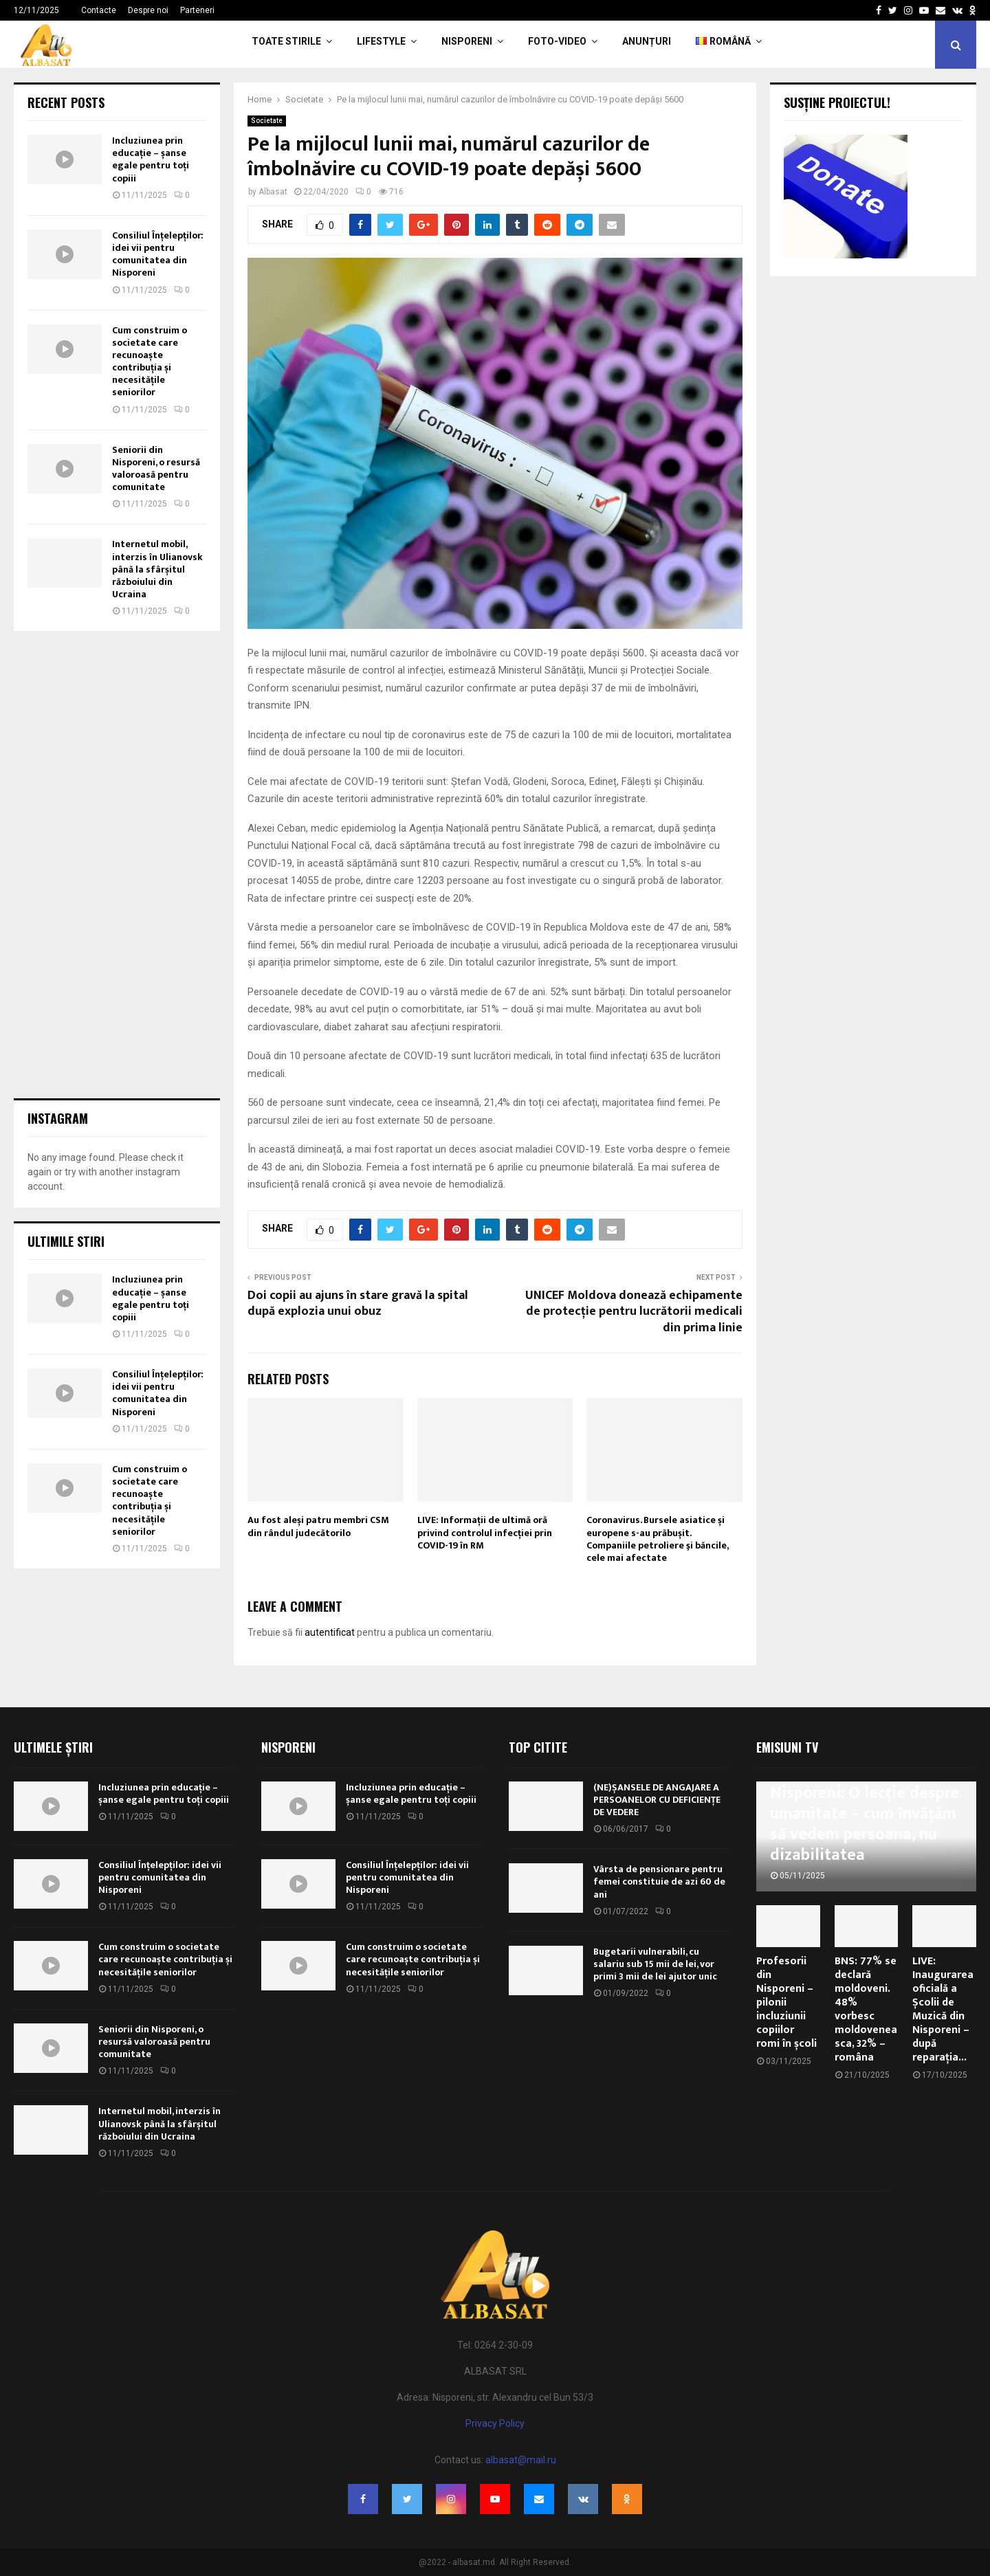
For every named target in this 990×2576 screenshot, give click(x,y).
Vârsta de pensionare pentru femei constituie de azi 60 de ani (659, 1881)
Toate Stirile (286, 41)
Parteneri (197, 10)
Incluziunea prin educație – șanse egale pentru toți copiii (150, 159)
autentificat (330, 1632)
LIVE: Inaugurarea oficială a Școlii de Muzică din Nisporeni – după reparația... (943, 2009)
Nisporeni (466, 41)
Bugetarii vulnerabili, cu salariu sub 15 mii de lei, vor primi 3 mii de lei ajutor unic (655, 1964)
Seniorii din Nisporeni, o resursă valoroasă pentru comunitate (156, 469)
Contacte (98, 10)
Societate (267, 120)
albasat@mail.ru (520, 2459)
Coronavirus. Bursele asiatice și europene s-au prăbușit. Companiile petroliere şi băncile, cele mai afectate (657, 1539)
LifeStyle (381, 41)
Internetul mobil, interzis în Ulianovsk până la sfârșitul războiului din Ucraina (157, 569)
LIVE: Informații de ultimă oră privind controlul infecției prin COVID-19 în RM (484, 1532)
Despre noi (148, 10)
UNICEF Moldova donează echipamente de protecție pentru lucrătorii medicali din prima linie (633, 1312)
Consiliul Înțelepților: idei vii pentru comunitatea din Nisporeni (158, 254)
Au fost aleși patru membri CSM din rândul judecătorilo (318, 1526)
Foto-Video (557, 41)
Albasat (272, 192)
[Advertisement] (117, 864)
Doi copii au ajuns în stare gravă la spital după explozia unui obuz (358, 1303)
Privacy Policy (495, 2423)
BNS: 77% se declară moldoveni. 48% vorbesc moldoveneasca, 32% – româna (866, 2009)
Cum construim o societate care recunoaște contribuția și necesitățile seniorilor (149, 361)
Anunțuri (646, 41)
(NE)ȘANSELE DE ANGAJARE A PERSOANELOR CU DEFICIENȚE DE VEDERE (656, 1799)
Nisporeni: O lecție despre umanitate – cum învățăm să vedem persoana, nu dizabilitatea (864, 1824)
